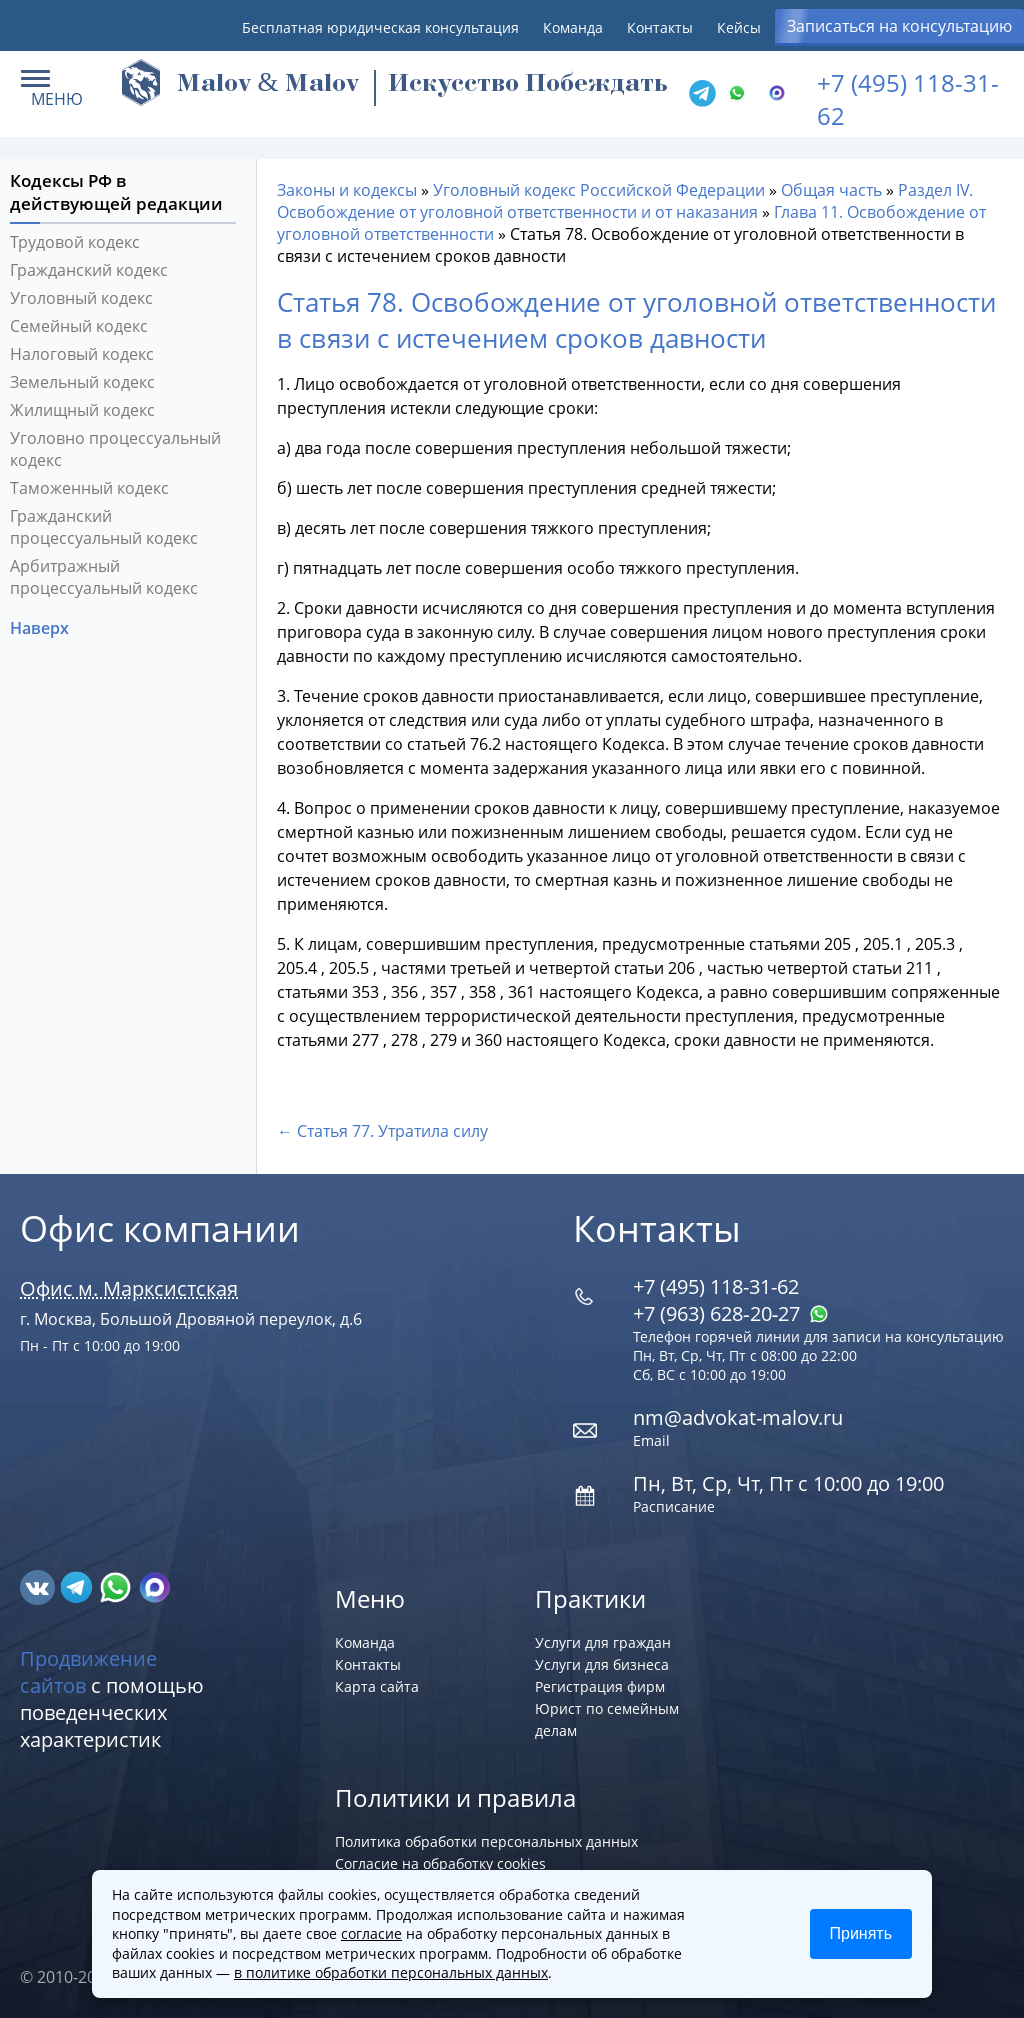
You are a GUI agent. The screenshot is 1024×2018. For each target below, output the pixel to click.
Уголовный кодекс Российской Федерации (599, 190)
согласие (371, 1933)
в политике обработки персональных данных (391, 1972)
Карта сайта (377, 1686)
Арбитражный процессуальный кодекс (104, 577)
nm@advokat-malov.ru (738, 1417)
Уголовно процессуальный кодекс (115, 449)
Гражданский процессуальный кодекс (104, 527)
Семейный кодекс (79, 326)
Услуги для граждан (603, 1642)
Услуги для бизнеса (602, 1664)
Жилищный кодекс (82, 410)
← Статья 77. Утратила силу (382, 1131)
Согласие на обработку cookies (440, 1863)
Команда (573, 27)
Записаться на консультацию (899, 26)
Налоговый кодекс (82, 354)
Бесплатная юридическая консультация (380, 27)
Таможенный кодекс (89, 488)
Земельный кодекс (82, 382)
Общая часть (831, 190)
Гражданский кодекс (89, 270)
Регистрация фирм (600, 1686)
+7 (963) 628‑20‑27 (731, 1313)
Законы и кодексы (347, 190)
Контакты (660, 27)
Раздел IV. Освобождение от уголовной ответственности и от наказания (625, 201)
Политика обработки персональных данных (486, 1841)
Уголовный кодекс (81, 298)
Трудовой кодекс (75, 242)
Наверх (41, 628)
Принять (861, 1933)
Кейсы (739, 27)
